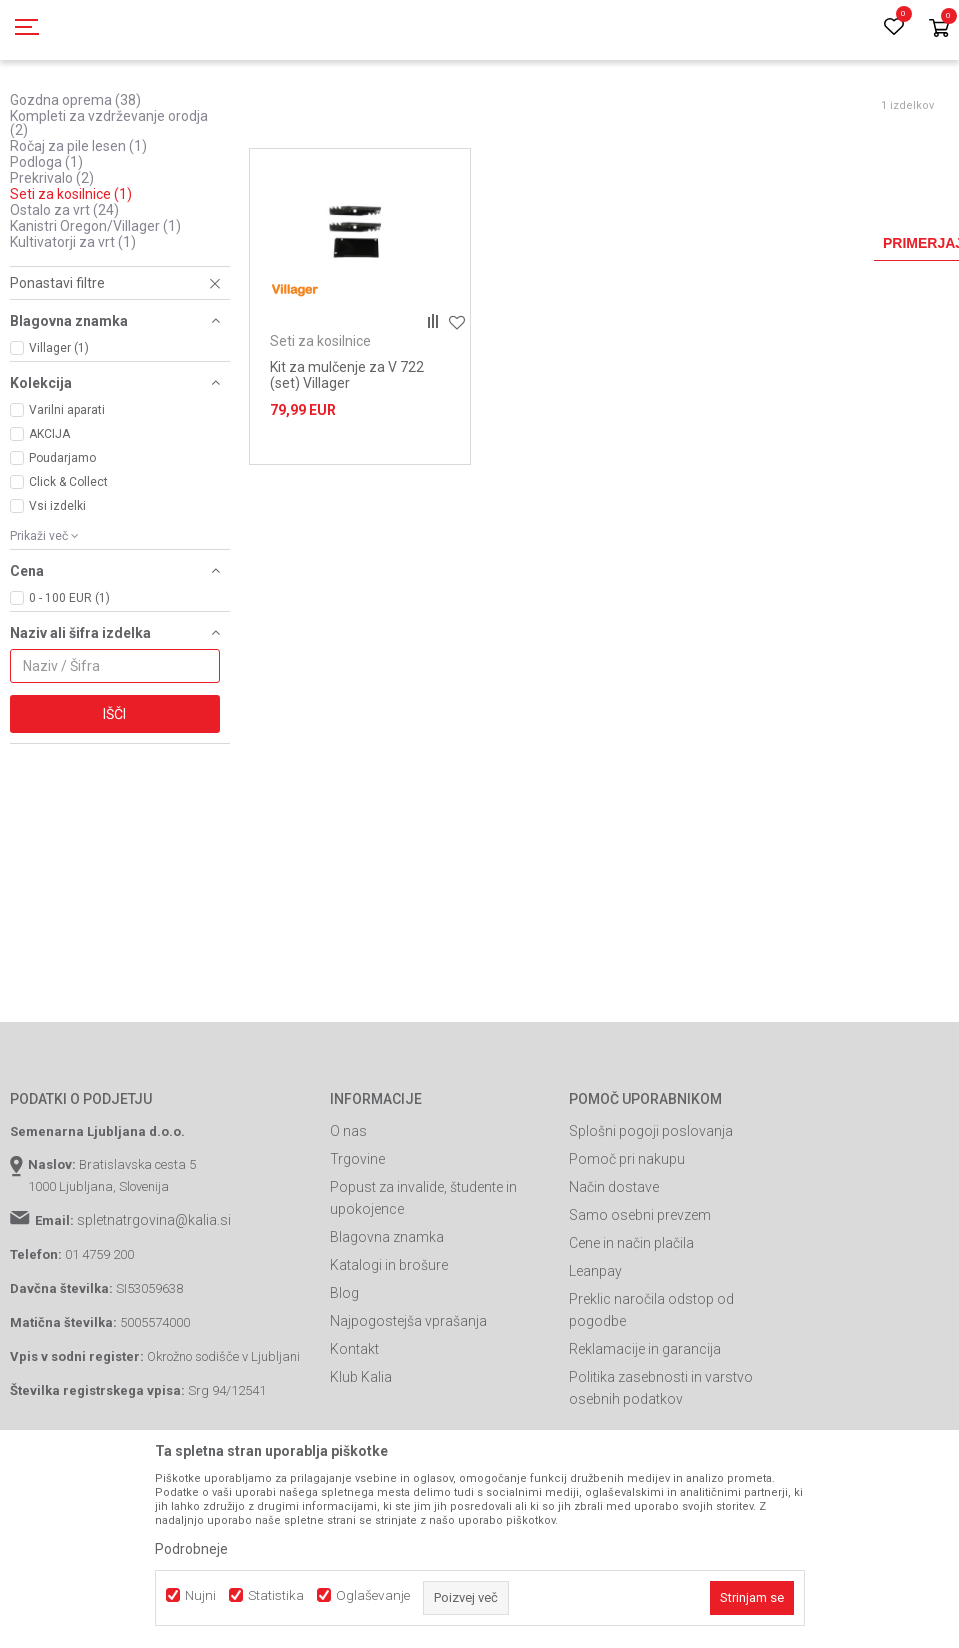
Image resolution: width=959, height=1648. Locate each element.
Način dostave (614, 1277)
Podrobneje (191, 1549)
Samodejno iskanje (626, 145)
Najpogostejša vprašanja (408, 1411)
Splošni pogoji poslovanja (651, 1221)
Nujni (200, 1595)
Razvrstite (738, 145)
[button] (120, 373)
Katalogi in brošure (389, 1355)
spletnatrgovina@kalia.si (154, 1310)
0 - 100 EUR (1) (69, 688)
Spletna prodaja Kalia (67, 113)
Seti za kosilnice (71, 284)
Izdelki (158, 113)
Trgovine (357, 1249)
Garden (211, 113)
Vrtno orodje (280, 113)
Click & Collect (68, 572)
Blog (344, 1383)
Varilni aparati (67, 500)
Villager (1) (59, 438)
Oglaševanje (373, 1595)
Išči (114, 804)
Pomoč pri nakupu (627, 1249)
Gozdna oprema (75, 190)
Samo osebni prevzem (640, 1305)
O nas (348, 1221)
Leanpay (595, 1361)
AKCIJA (49, 524)
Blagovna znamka (387, 1327)
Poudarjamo (62, 548)
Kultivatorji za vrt (73, 332)
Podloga (46, 252)
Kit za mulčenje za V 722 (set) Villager (347, 465)
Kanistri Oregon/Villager (95, 316)
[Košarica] (939, 29)
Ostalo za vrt (64, 300)
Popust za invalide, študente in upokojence (423, 1288)
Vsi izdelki (57, 596)
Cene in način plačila (631, 1333)
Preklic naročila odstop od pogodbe (651, 1400)
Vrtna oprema (366, 113)
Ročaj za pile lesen (78, 236)
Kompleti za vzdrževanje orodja (109, 213)
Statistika (276, 1595)
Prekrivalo (52, 268)
